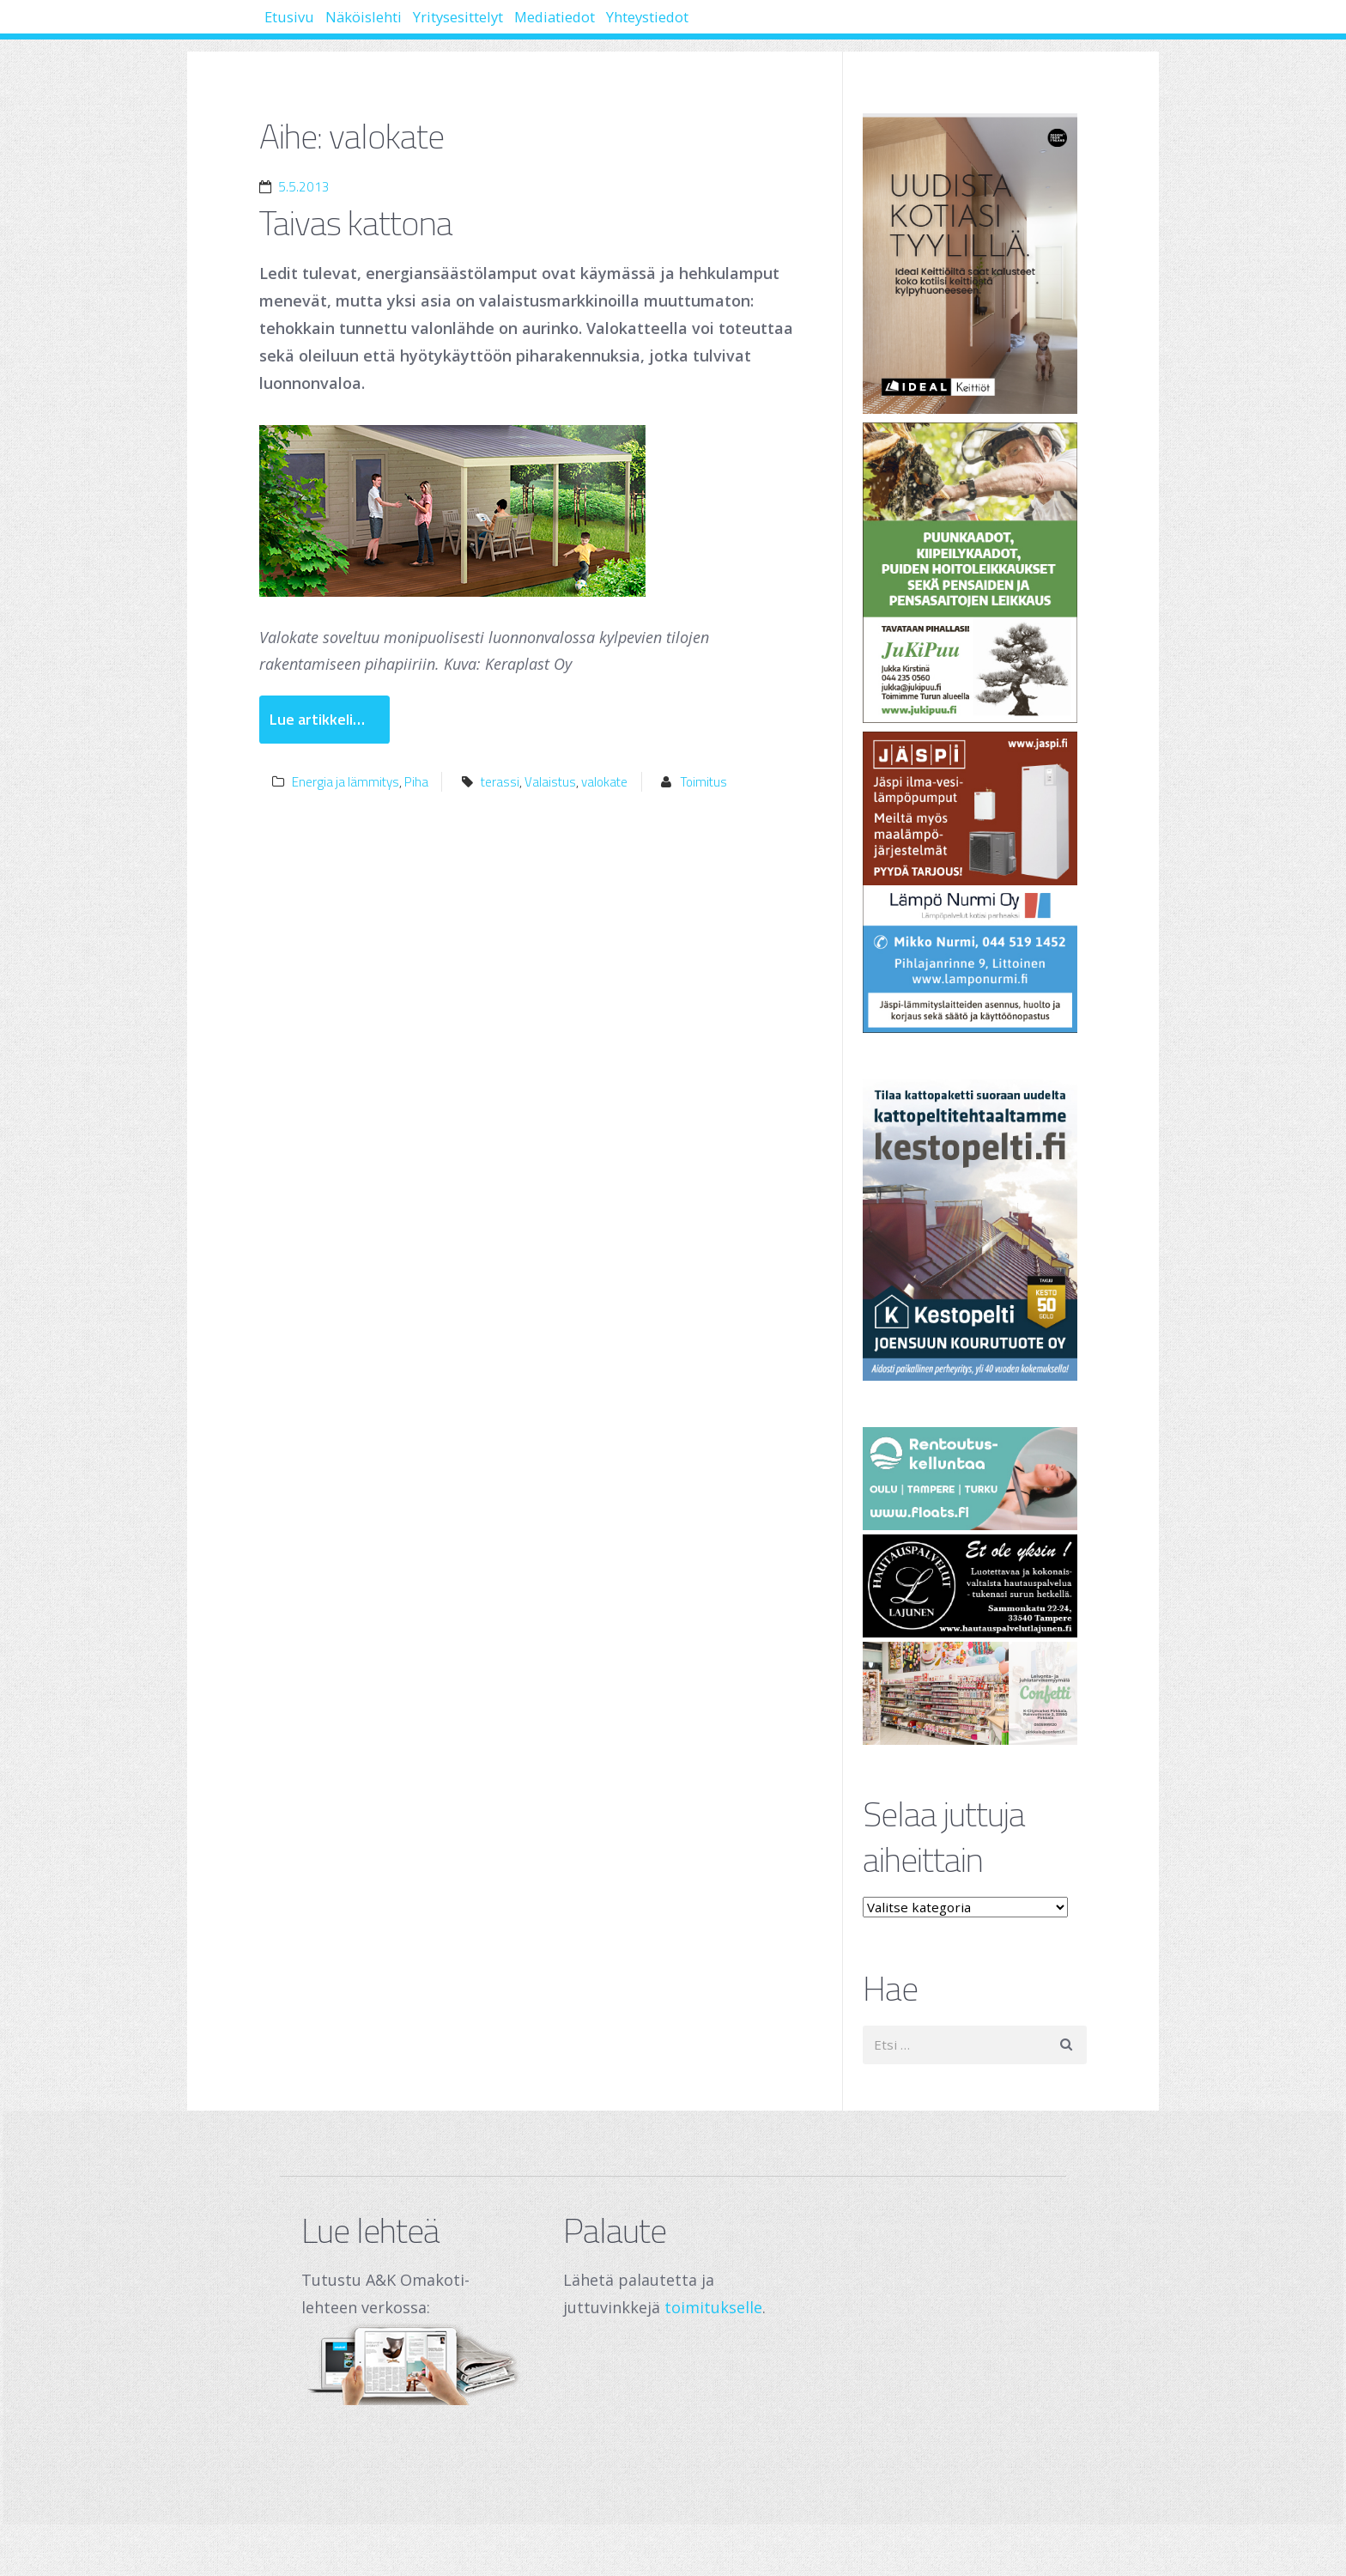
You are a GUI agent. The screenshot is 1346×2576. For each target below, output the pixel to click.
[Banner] (975, 263)
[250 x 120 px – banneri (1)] (975, 1693)
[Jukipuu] (975, 573)
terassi (500, 782)
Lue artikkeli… (317, 719)
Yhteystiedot (795, 25)
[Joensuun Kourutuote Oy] (975, 1230)
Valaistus (550, 782)
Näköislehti (407, 25)
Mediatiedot (667, 25)
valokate (604, 782)
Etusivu (303, 25)
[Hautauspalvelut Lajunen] (975, 1585)
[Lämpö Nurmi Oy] (975, 882)
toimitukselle (713, 2307)
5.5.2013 (304, 187)
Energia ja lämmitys (345, 782)
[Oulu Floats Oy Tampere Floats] (975, 1478)
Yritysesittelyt (536, 25)
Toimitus (704, 782)
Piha (416, 782)
